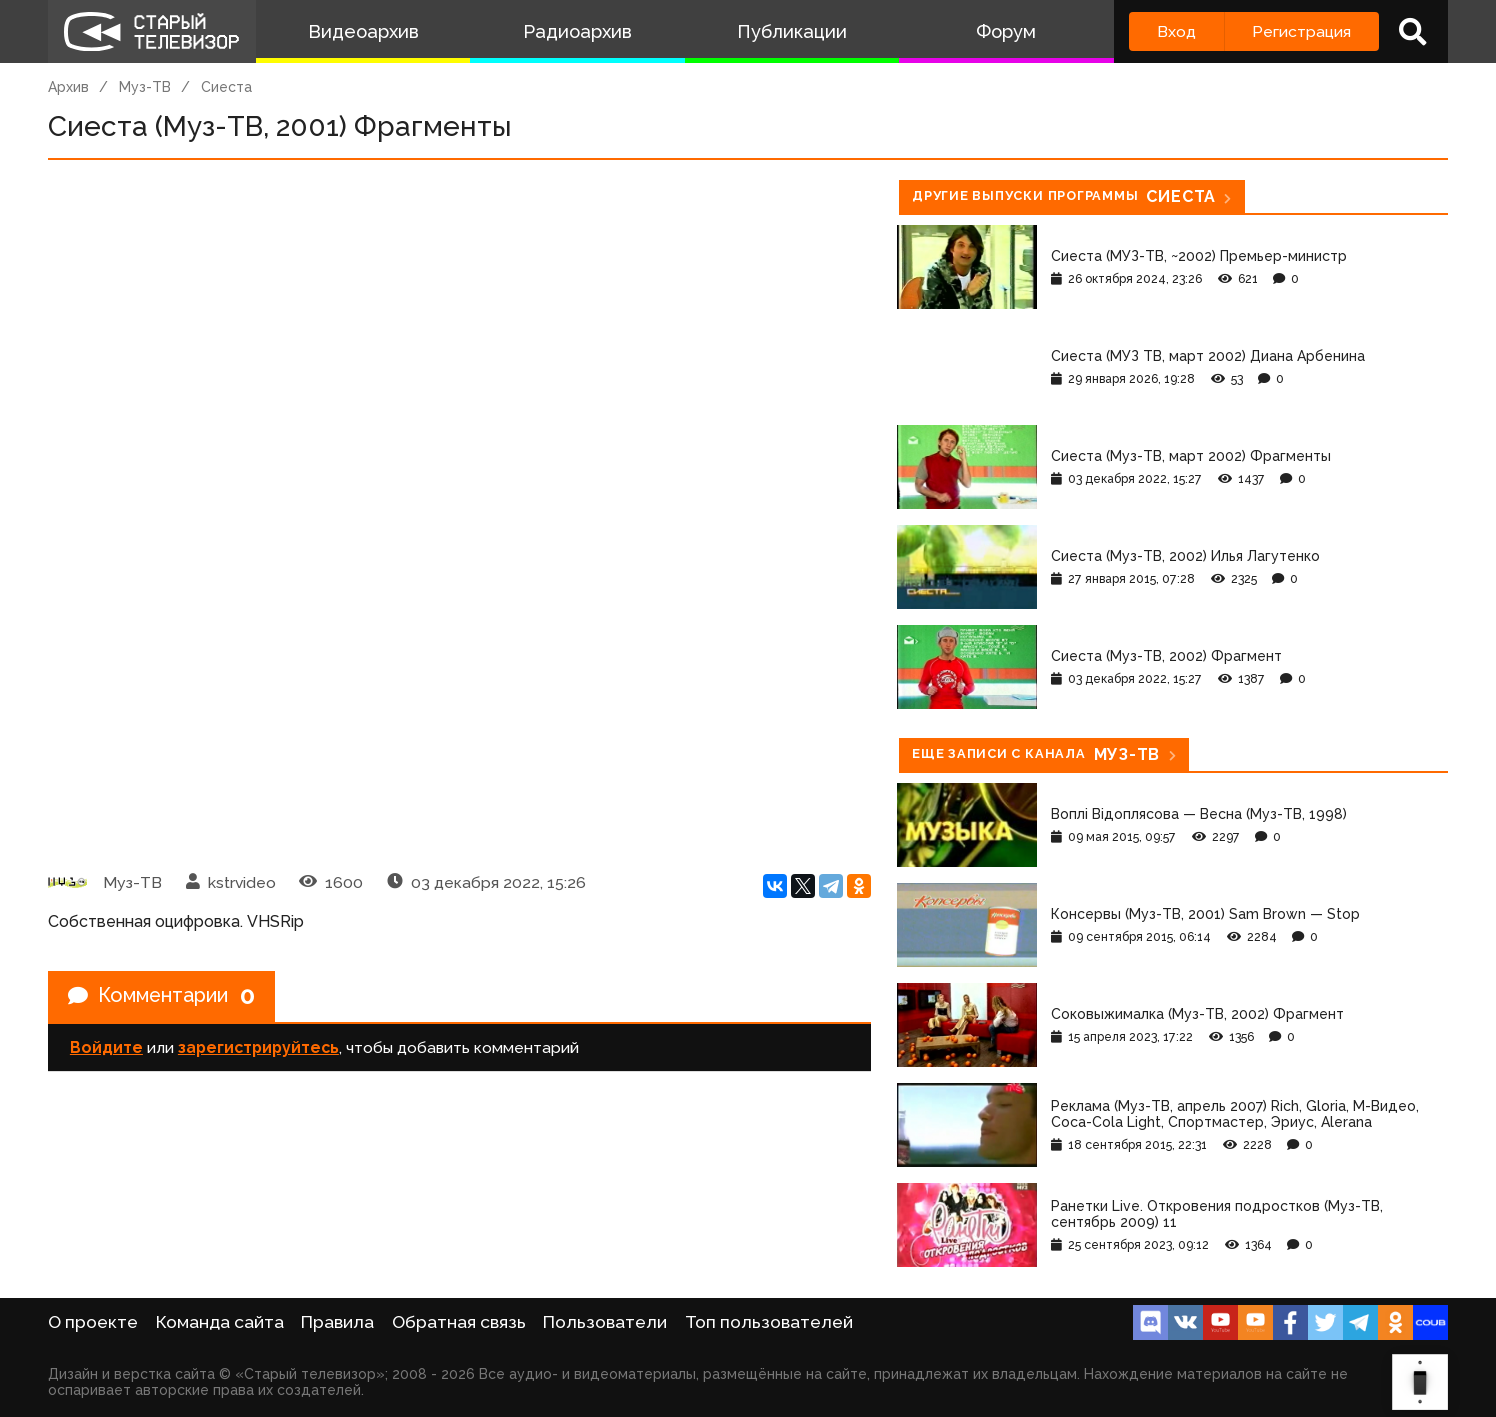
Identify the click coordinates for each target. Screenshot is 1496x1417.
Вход (1176, 31)
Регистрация (1301, 31)
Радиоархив (577, 31)
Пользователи (605, 1322)
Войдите (106, 1047)
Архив (68, 87)
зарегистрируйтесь (258, 1047)
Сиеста (226, 87)
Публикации (792, 31)
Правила (337, 1322)
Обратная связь (459, 1322)
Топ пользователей (769, 1322)
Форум (1006, 31)
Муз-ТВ (145, 87)
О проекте (93, 1322)
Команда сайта (220, 1322)
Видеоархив (363, 31)
